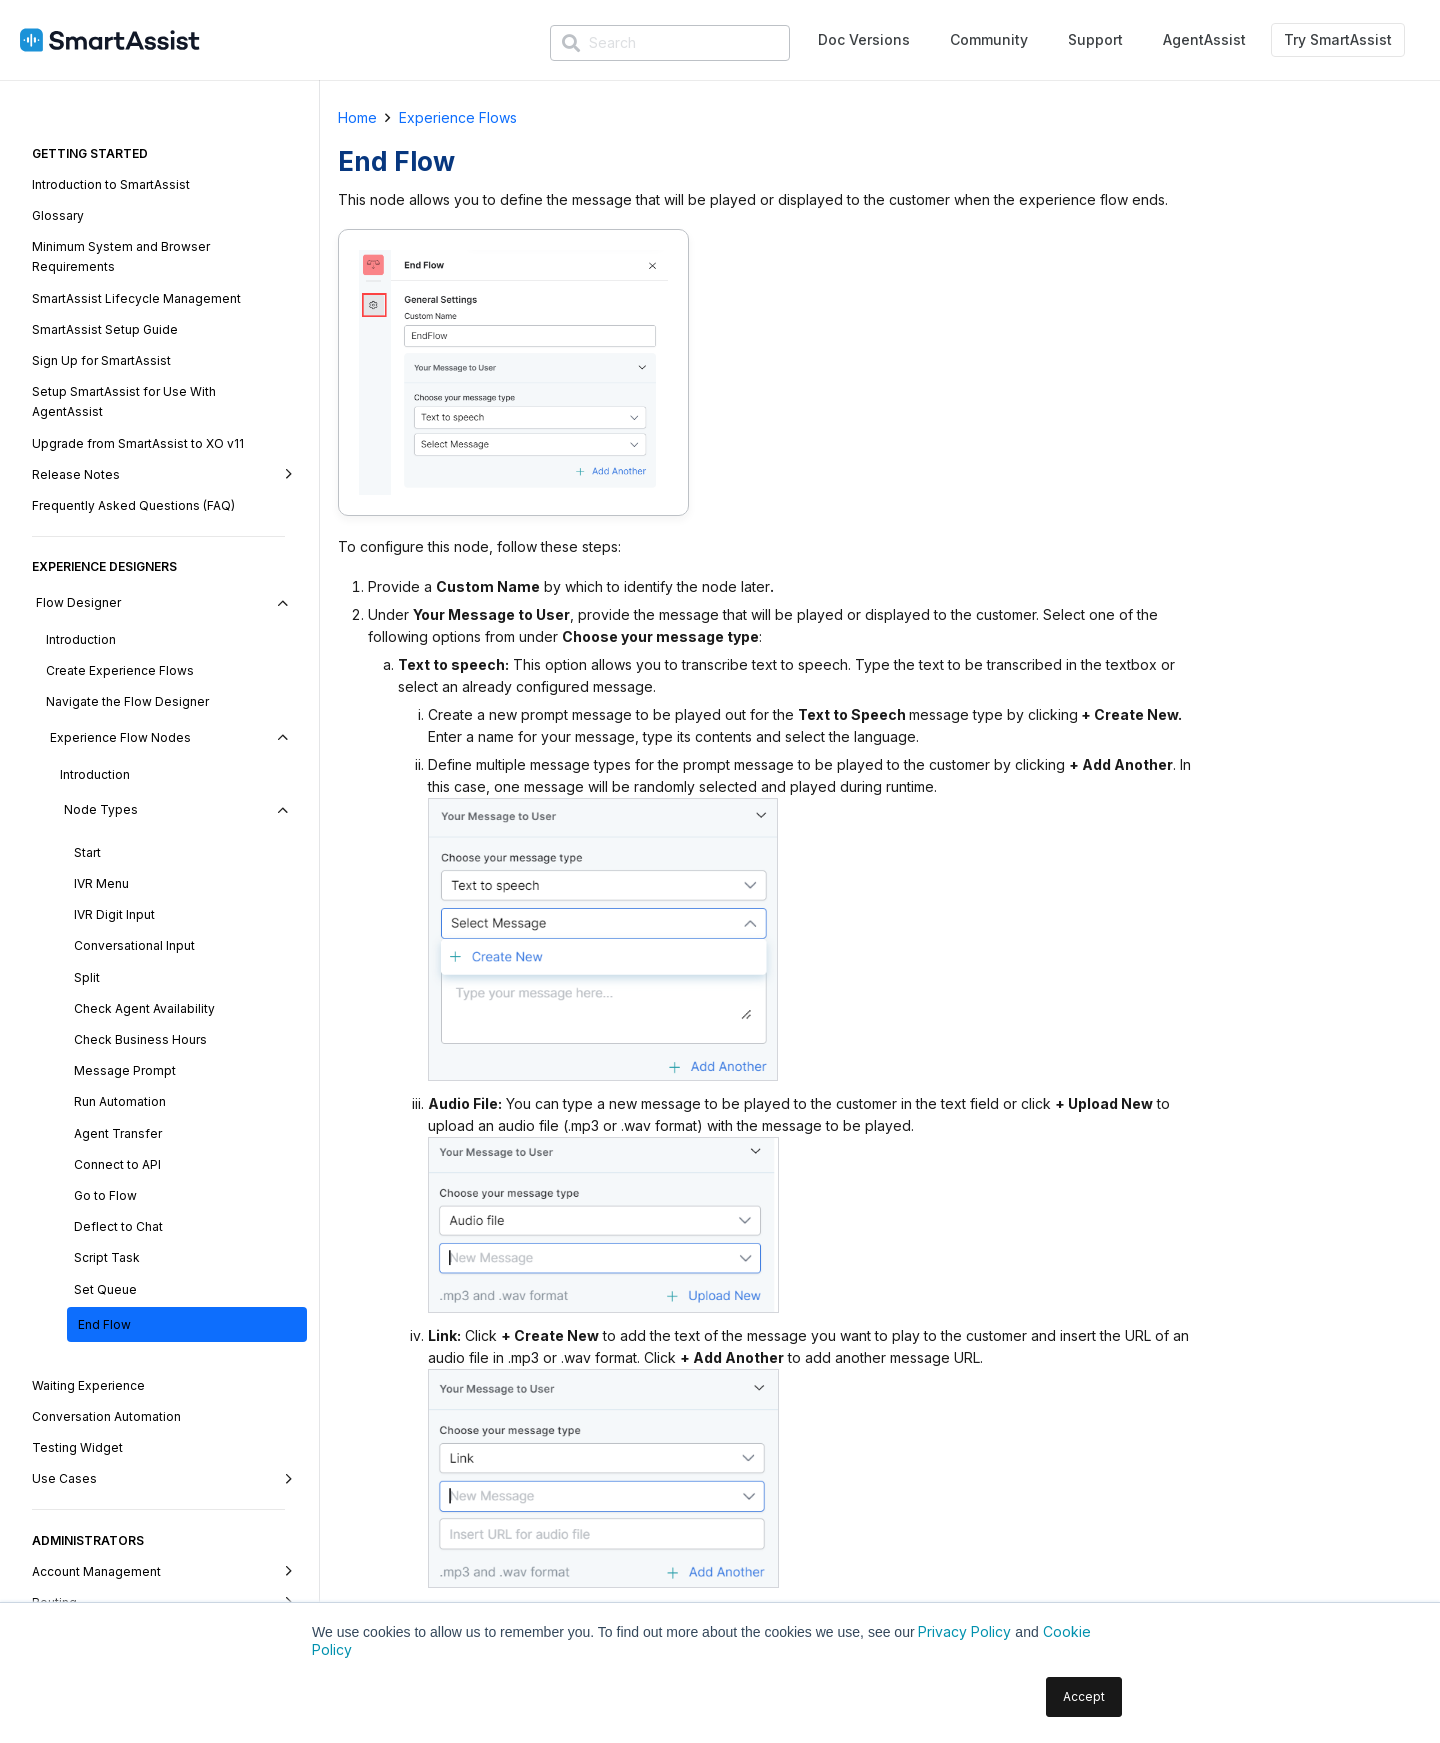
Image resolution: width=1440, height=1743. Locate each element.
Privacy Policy (964, 1631)
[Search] (670, 43)
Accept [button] (1084, 1696)
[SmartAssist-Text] (110, 40)
